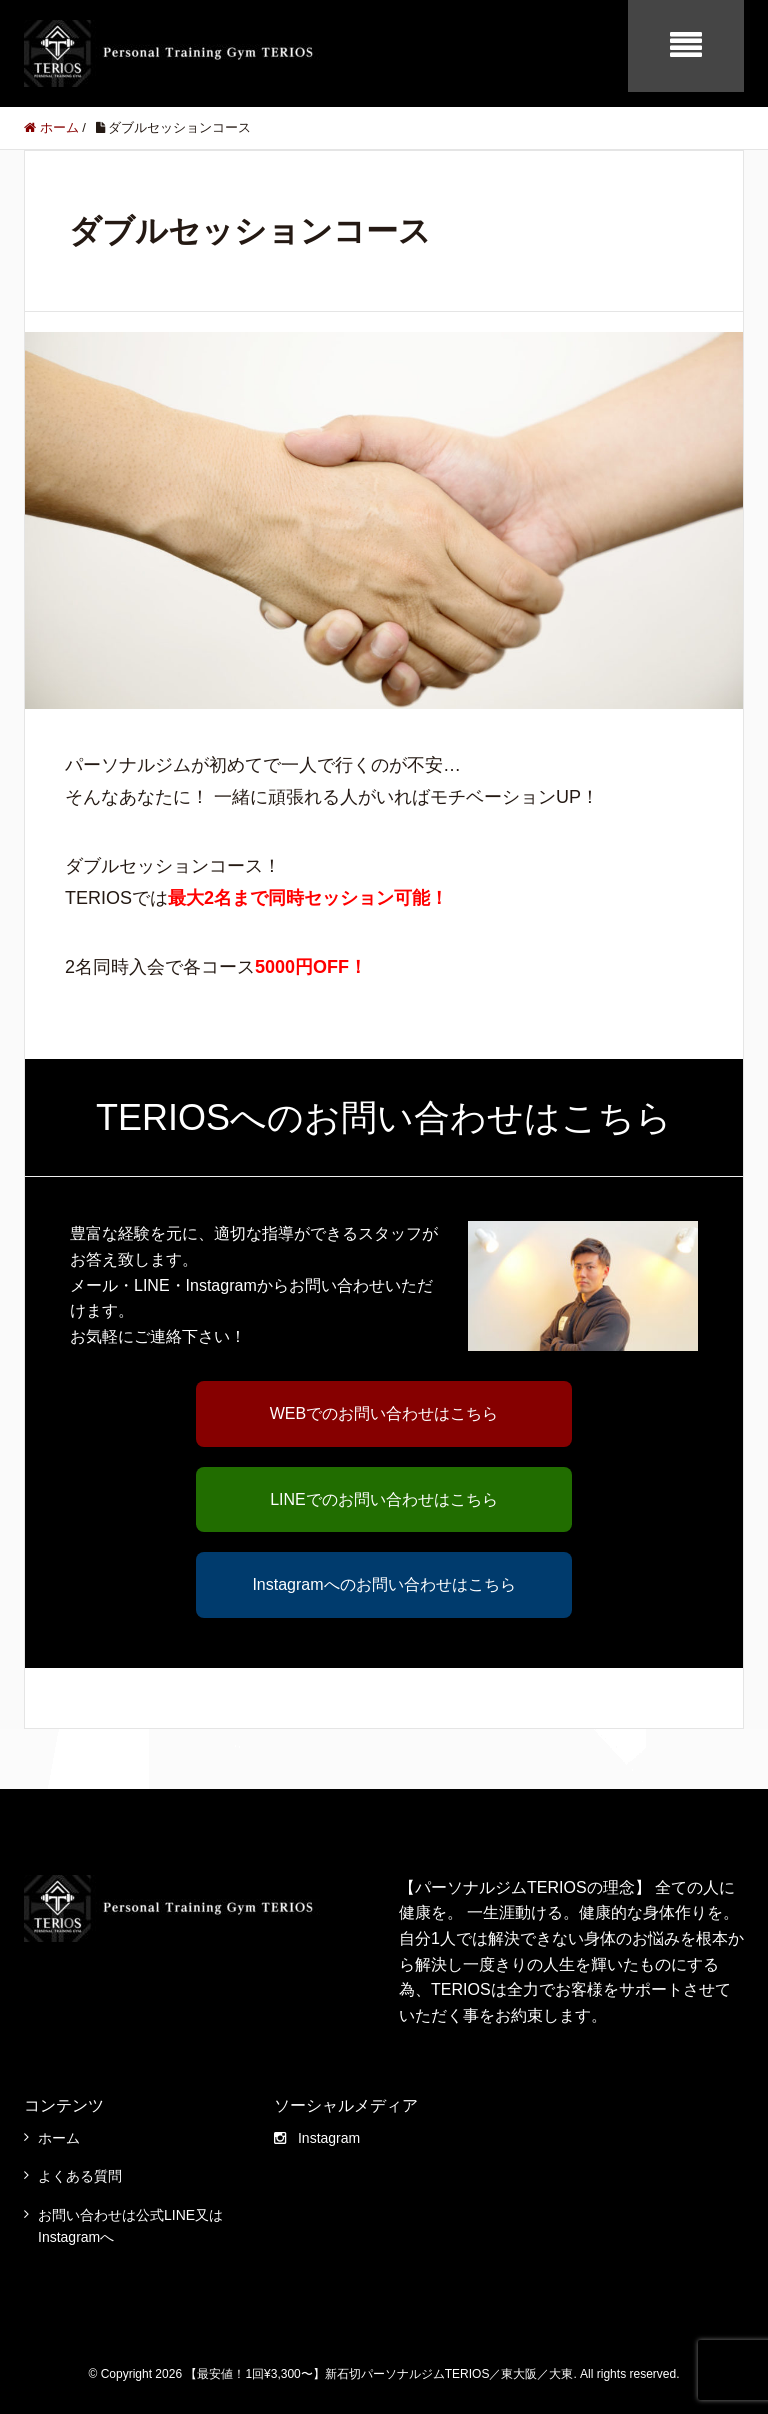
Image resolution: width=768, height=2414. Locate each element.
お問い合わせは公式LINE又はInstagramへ (130, 2226)
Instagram (317, 2138)
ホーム (59, 2138)
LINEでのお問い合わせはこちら (384, 1499)
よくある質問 (80, 2176)
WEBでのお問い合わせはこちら (384, 1413)
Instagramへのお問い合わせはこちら (383, 1584)
